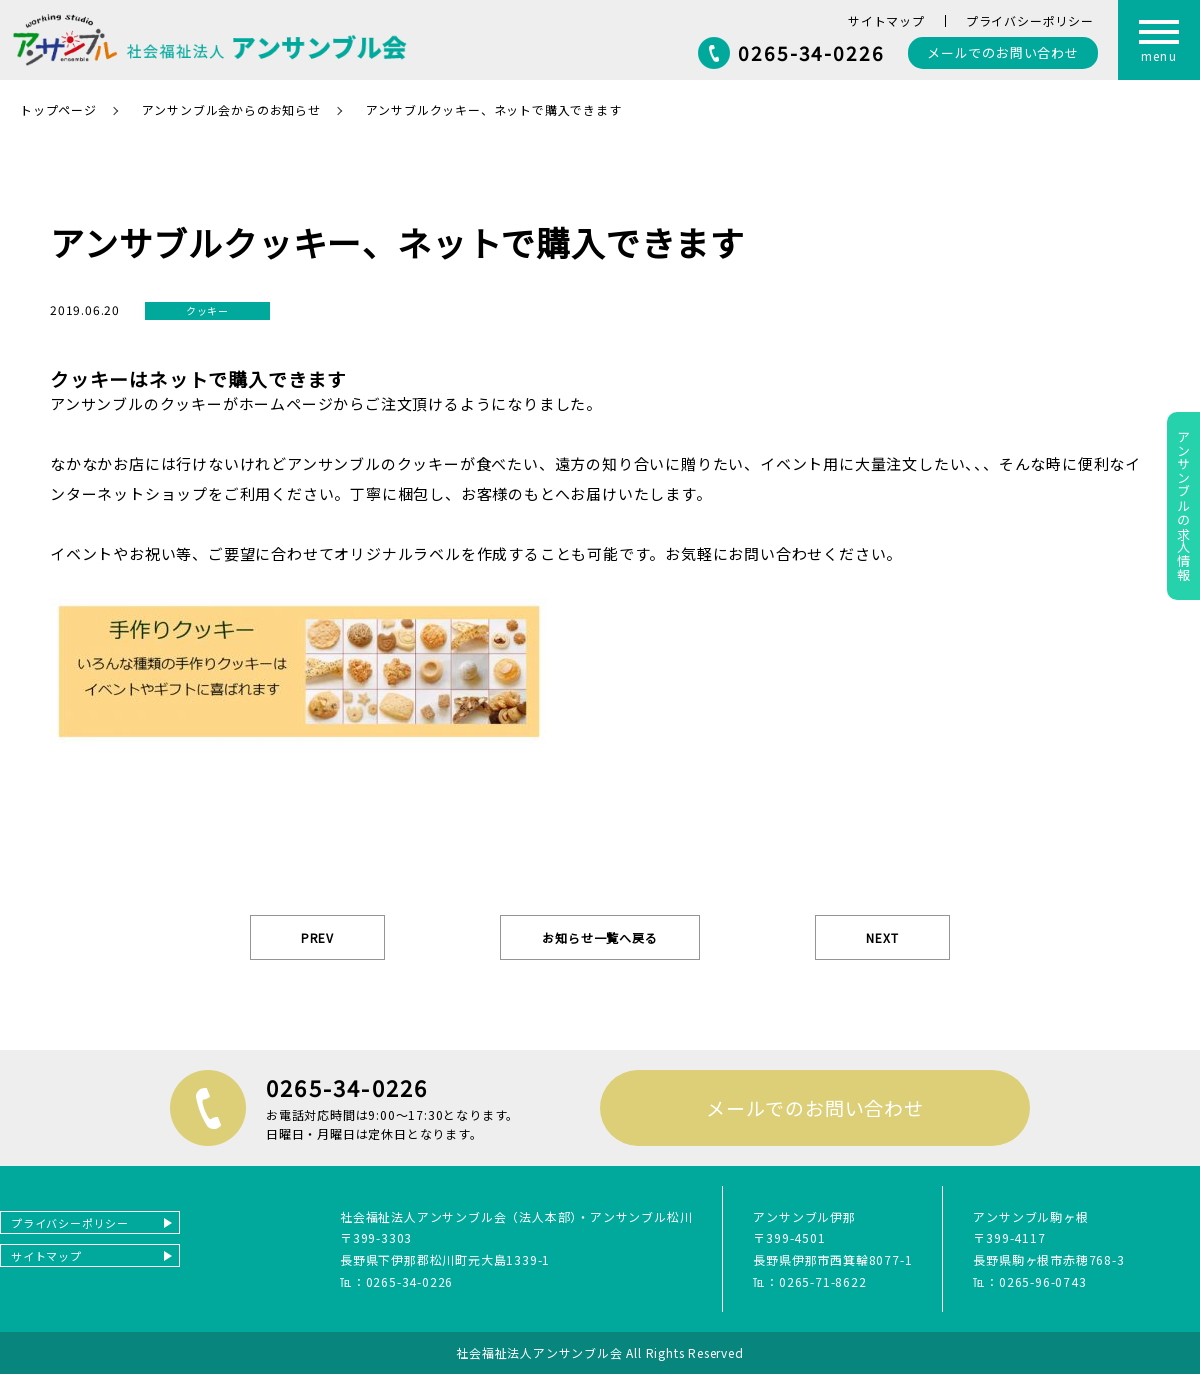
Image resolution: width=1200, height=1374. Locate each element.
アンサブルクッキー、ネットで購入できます (494, 109)
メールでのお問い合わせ (815, 1107)
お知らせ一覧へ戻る (599, 937)
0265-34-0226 (811, 52)
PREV (317, 937)
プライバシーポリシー (1030, 20)
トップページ (58, 109)
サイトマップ (886, 20)
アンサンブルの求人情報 (1183, 506)
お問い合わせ (1003, 52)
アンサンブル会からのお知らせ (231, 109)
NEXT (882, 937)
